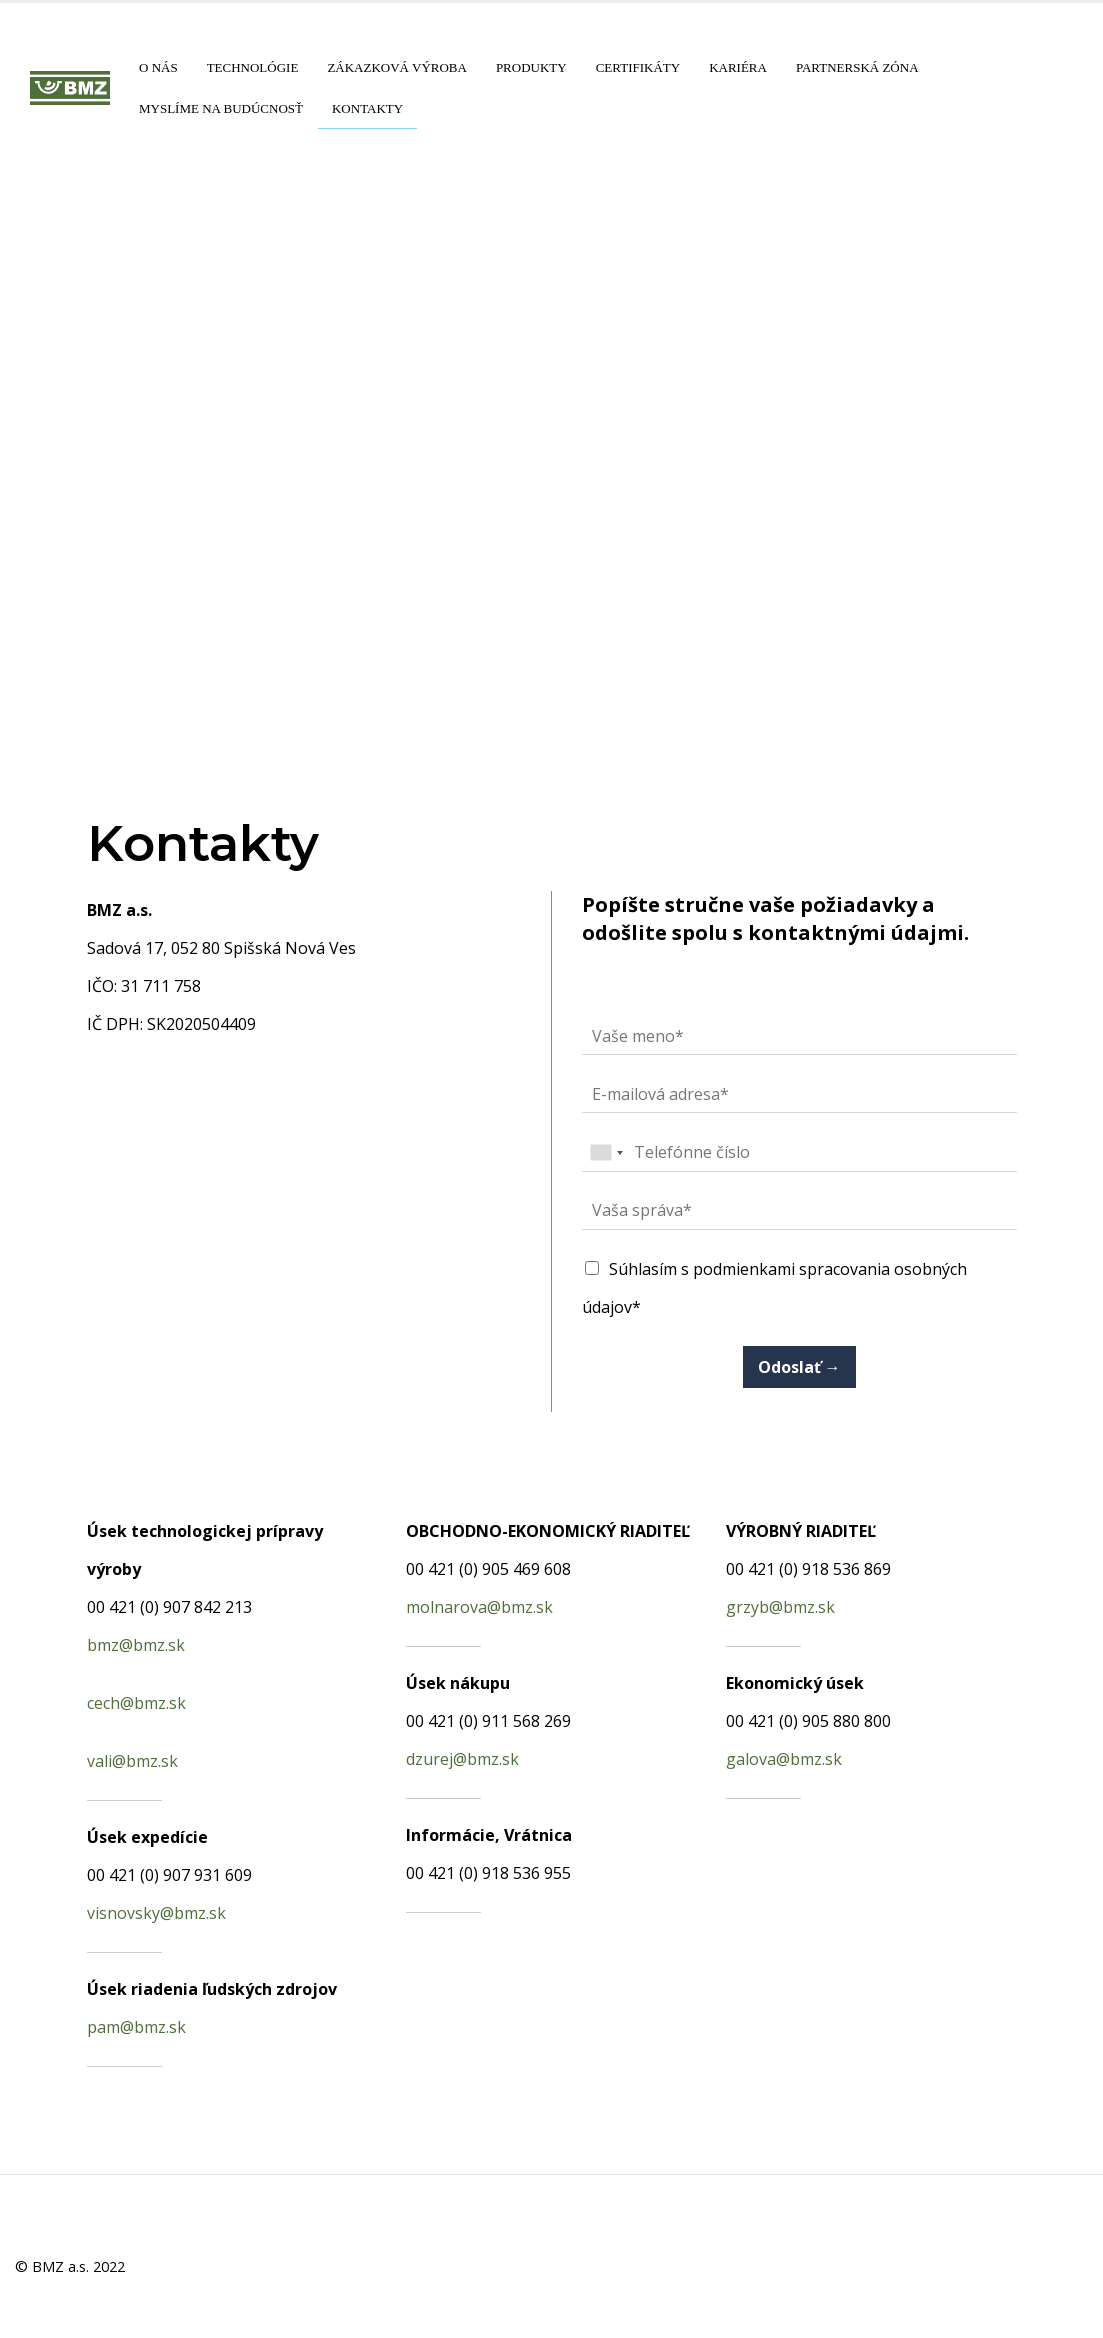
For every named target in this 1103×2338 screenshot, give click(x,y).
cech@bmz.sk (136, 1703)
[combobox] (606, 1153)
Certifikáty (638, 67)
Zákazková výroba (397, 67)
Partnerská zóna (857, 67)
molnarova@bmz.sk (479, 1607)
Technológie (253, 67)
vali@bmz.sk (132, 1761)
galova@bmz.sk (784, 1759)
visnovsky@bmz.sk (156, 1913)
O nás (158, 67)
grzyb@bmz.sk (780, 1607)
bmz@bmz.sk (136, 1645)
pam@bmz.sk (136, 2027)
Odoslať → (799, 1367)
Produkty (531, 67)
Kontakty (367, 108)
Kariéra (738, 67)
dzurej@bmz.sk (462, 1759)
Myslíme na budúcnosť (221, 108)
